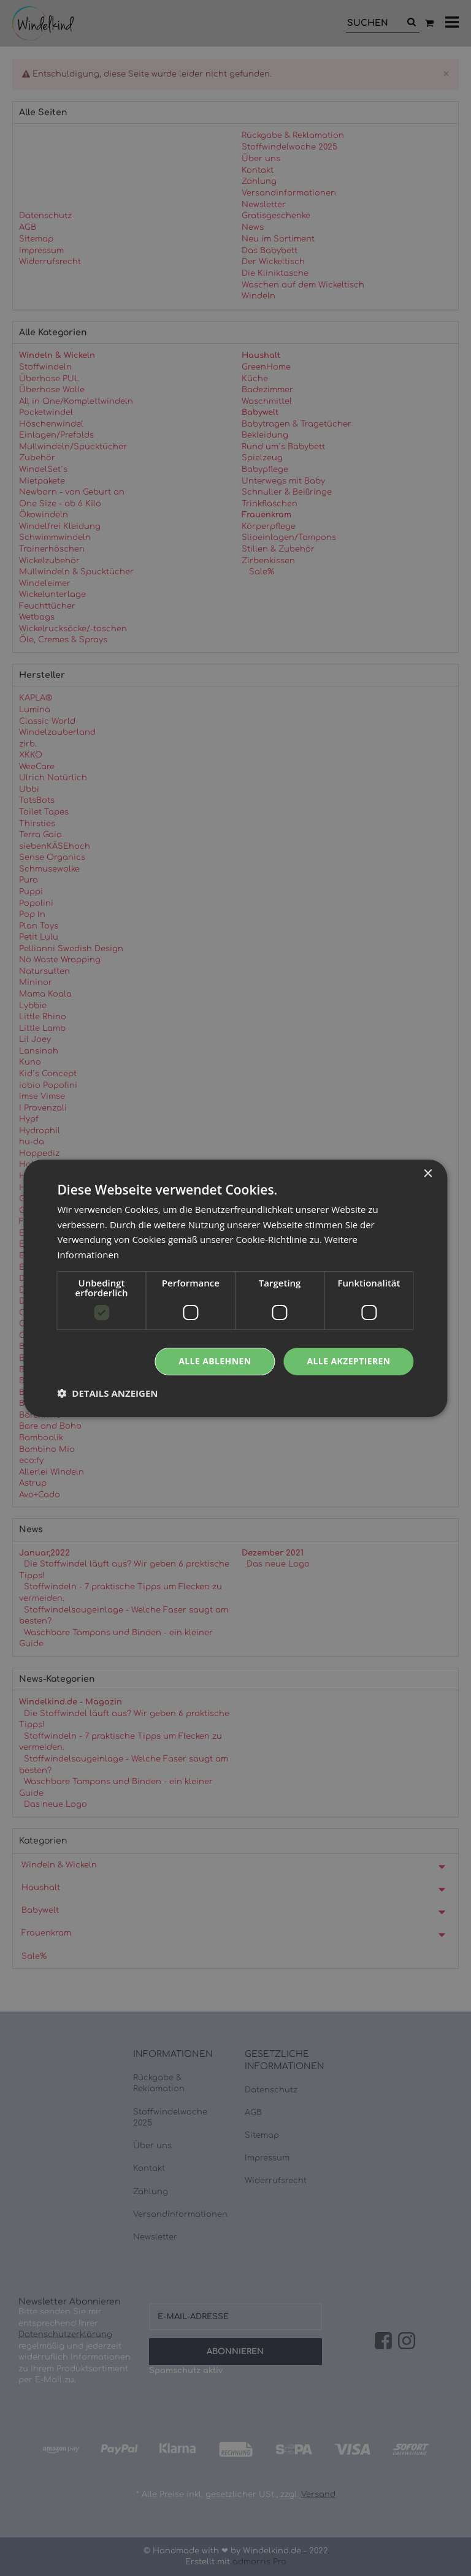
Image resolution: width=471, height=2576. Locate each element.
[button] (107, 1393)
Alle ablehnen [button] (214, 1361)
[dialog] (235, 1288)
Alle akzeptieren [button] (348, 1361)
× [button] (427, 1173)
